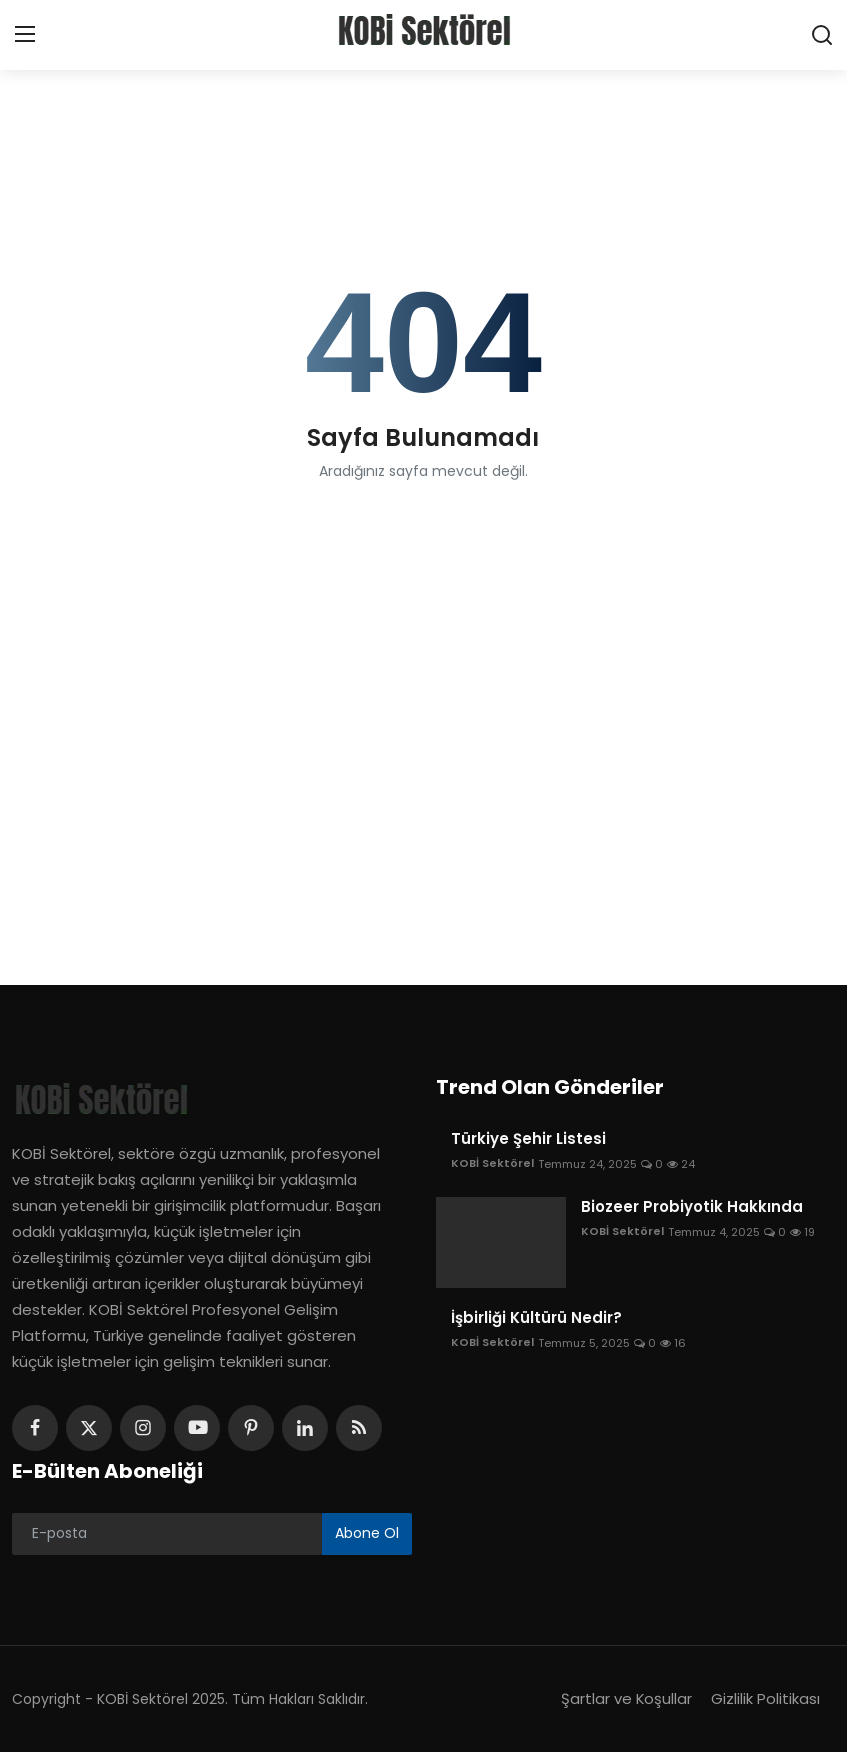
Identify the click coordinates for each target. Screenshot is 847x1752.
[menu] (25, 35)
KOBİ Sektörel (492, 1164)
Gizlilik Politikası (765, 1698)
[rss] (359, 1428)
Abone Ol (367, 1533)
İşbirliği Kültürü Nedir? (536, 1318)
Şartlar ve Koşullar (626, 1698)
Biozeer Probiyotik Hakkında (692, 1207)
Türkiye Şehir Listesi (528, 1139)
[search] (822, 35)
